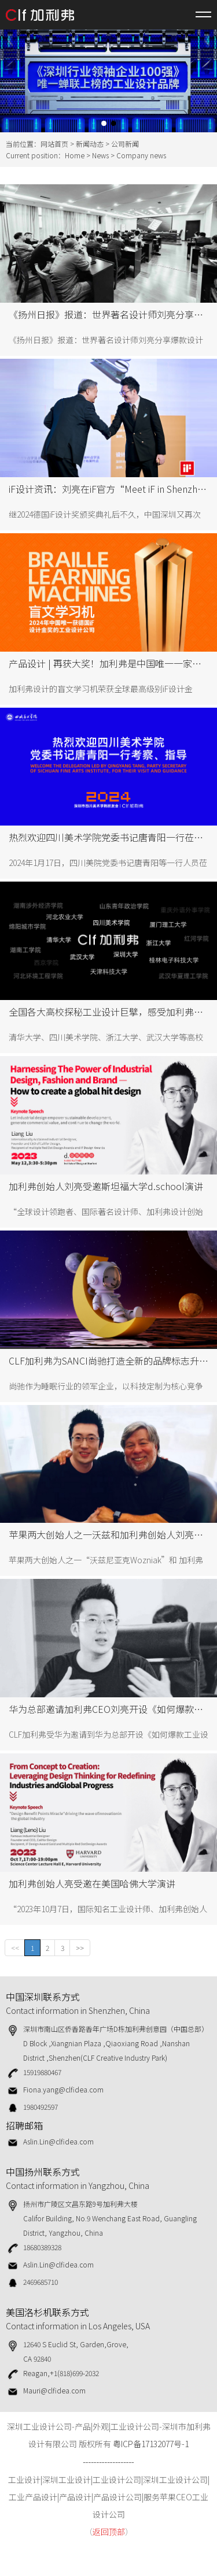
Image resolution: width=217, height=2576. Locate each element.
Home (74, 155)
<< (15, 1948)
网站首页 (54, 143)
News (100, 155)
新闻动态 (90, 143)
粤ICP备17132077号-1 (151, 2443)
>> (80, 1948)
